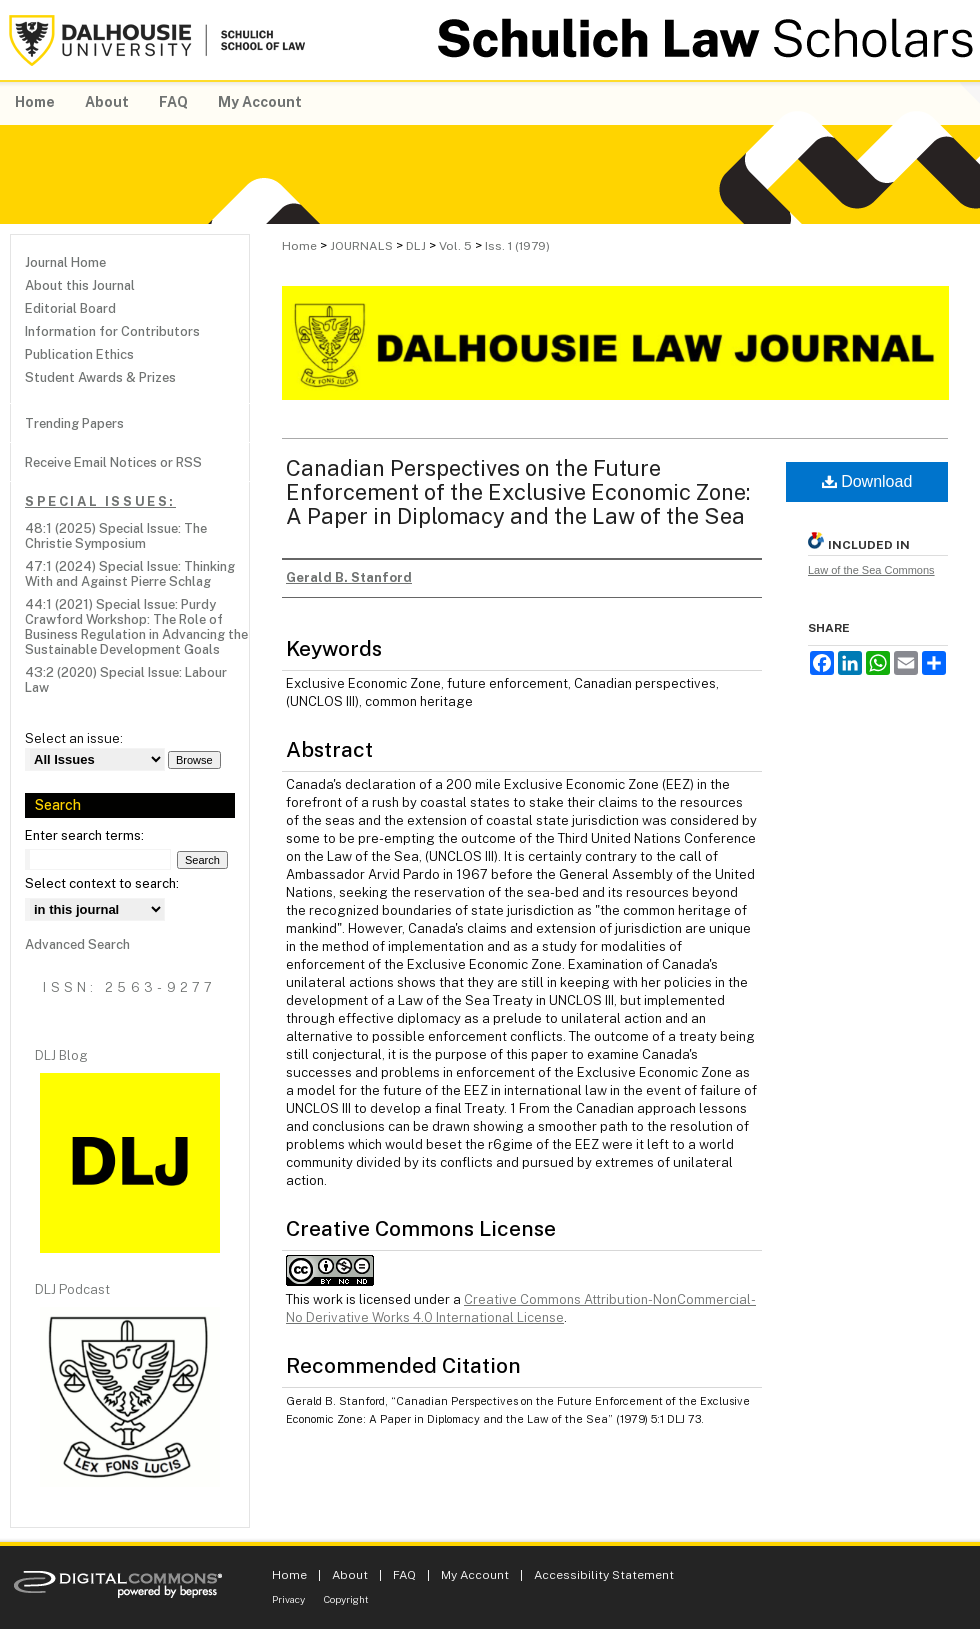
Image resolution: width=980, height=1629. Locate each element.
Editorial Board (70, 308)
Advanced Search (77, 944)
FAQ (404, 1575)
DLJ (416, 246)
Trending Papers (74, 423)
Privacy (288, 1599)
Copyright (346, 1599)
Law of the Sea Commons (871, 570)
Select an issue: (74, 738)
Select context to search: (102, 883)
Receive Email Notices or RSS (113, 462)
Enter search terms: (84, 835)
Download (867, 481)
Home (299, 246)
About (350, 1575)
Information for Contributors (112, 331)
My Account (475, 1575)
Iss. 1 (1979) (517, 246)
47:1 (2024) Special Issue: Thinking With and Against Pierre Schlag (130, 574)
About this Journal (80, 285)
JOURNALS (361, 246)
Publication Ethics (79, 354)
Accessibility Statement (604, 1575)
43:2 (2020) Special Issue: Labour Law (126, 680)
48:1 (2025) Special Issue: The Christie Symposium (116, 536)
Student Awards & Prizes (100, 377)
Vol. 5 (455, 246)
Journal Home (65, 262)
